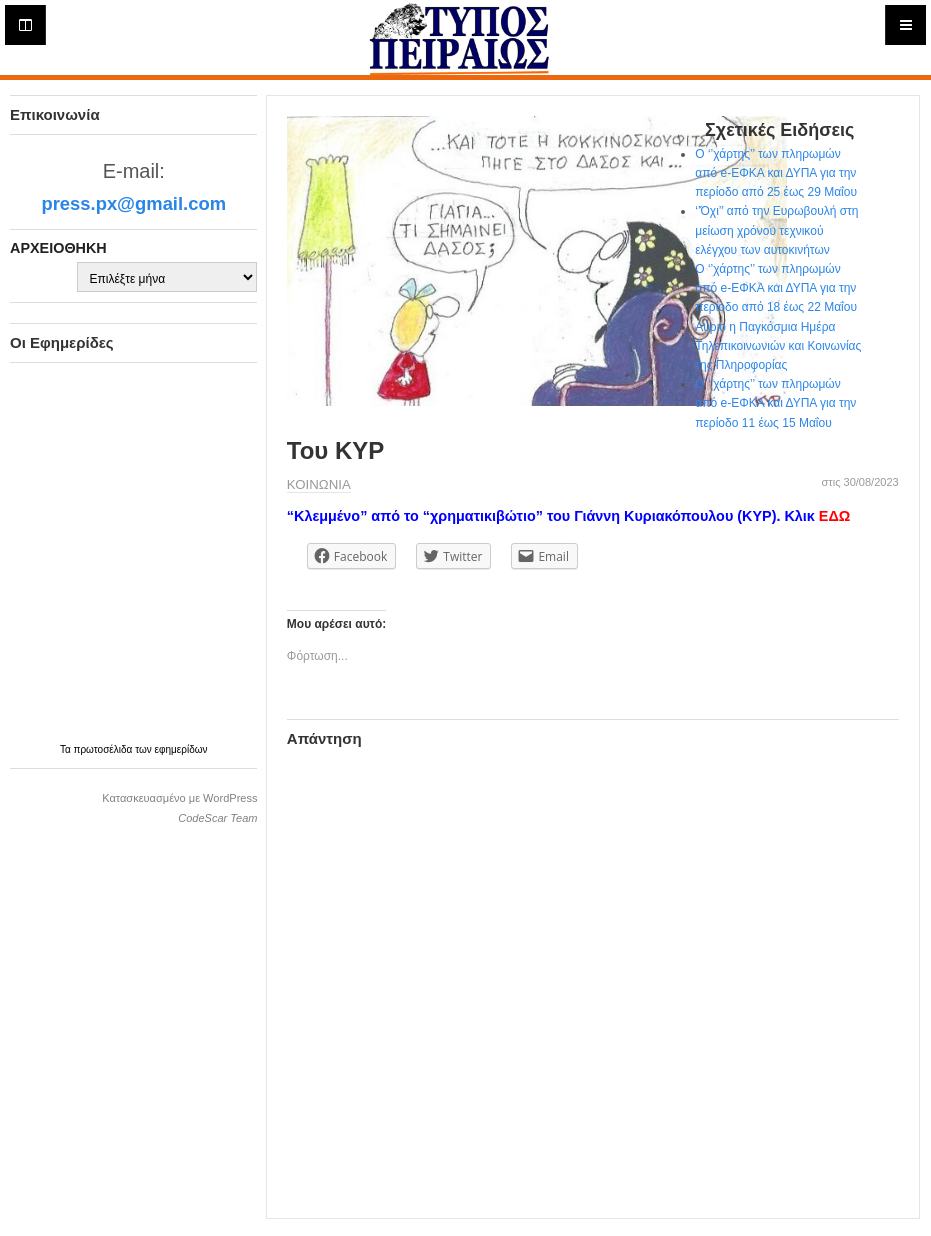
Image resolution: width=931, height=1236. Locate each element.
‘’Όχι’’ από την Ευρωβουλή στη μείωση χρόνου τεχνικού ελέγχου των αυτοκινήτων (776, 230)
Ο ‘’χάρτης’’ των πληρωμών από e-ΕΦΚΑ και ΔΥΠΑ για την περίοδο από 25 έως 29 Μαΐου (776, 173)
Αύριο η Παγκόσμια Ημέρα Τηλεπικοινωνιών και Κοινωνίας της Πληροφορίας (778, 346)
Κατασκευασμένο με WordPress (179, 798)
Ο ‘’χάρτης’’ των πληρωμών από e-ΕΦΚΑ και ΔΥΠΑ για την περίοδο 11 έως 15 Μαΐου (775, 403)
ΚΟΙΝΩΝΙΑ (319, 484)
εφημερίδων (181, 749)
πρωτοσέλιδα (105, 749)
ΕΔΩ (834, 516)
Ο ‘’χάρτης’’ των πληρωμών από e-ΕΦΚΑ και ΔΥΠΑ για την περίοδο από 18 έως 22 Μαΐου (776, 288)
